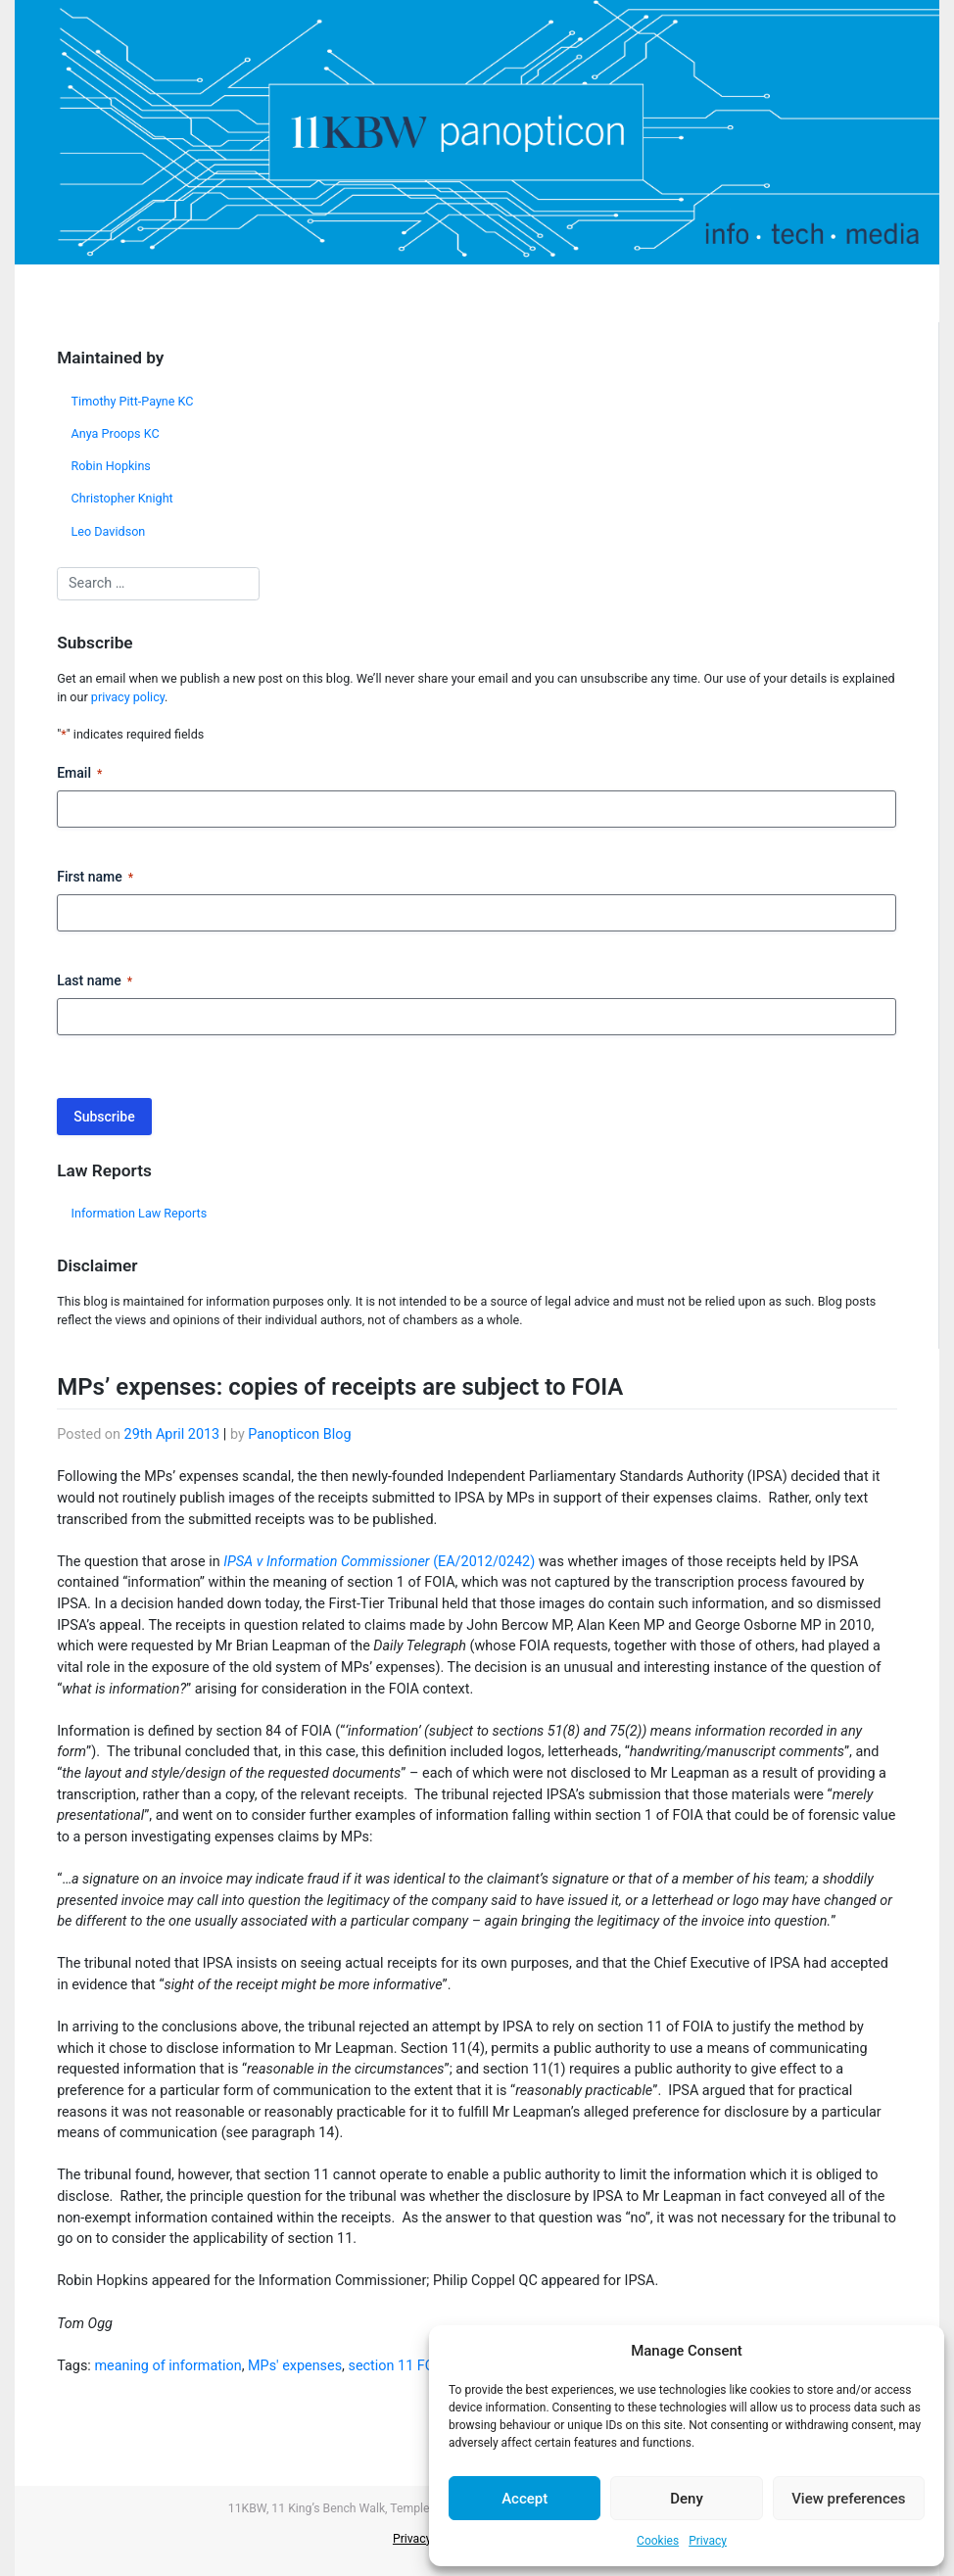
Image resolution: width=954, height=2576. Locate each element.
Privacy (708, 2541)
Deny (686, 2498)
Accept (524, 2498)
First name (95, 877)
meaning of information (167, 2366)
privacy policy (128, 697)
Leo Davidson (109, 531)
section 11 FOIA (399, 2366)
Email (79, 774)
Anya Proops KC (116, 433)
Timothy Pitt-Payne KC (133, 401)
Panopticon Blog (299, 1434)
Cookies (658, 2541)
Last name (94, 981)
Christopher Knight (122, 498)
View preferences (848, 2498)
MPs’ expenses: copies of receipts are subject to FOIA (340, 1387)
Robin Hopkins (111, 465)
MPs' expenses (295, 2366)
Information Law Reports (140, 1213)
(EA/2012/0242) (379, 1561)
